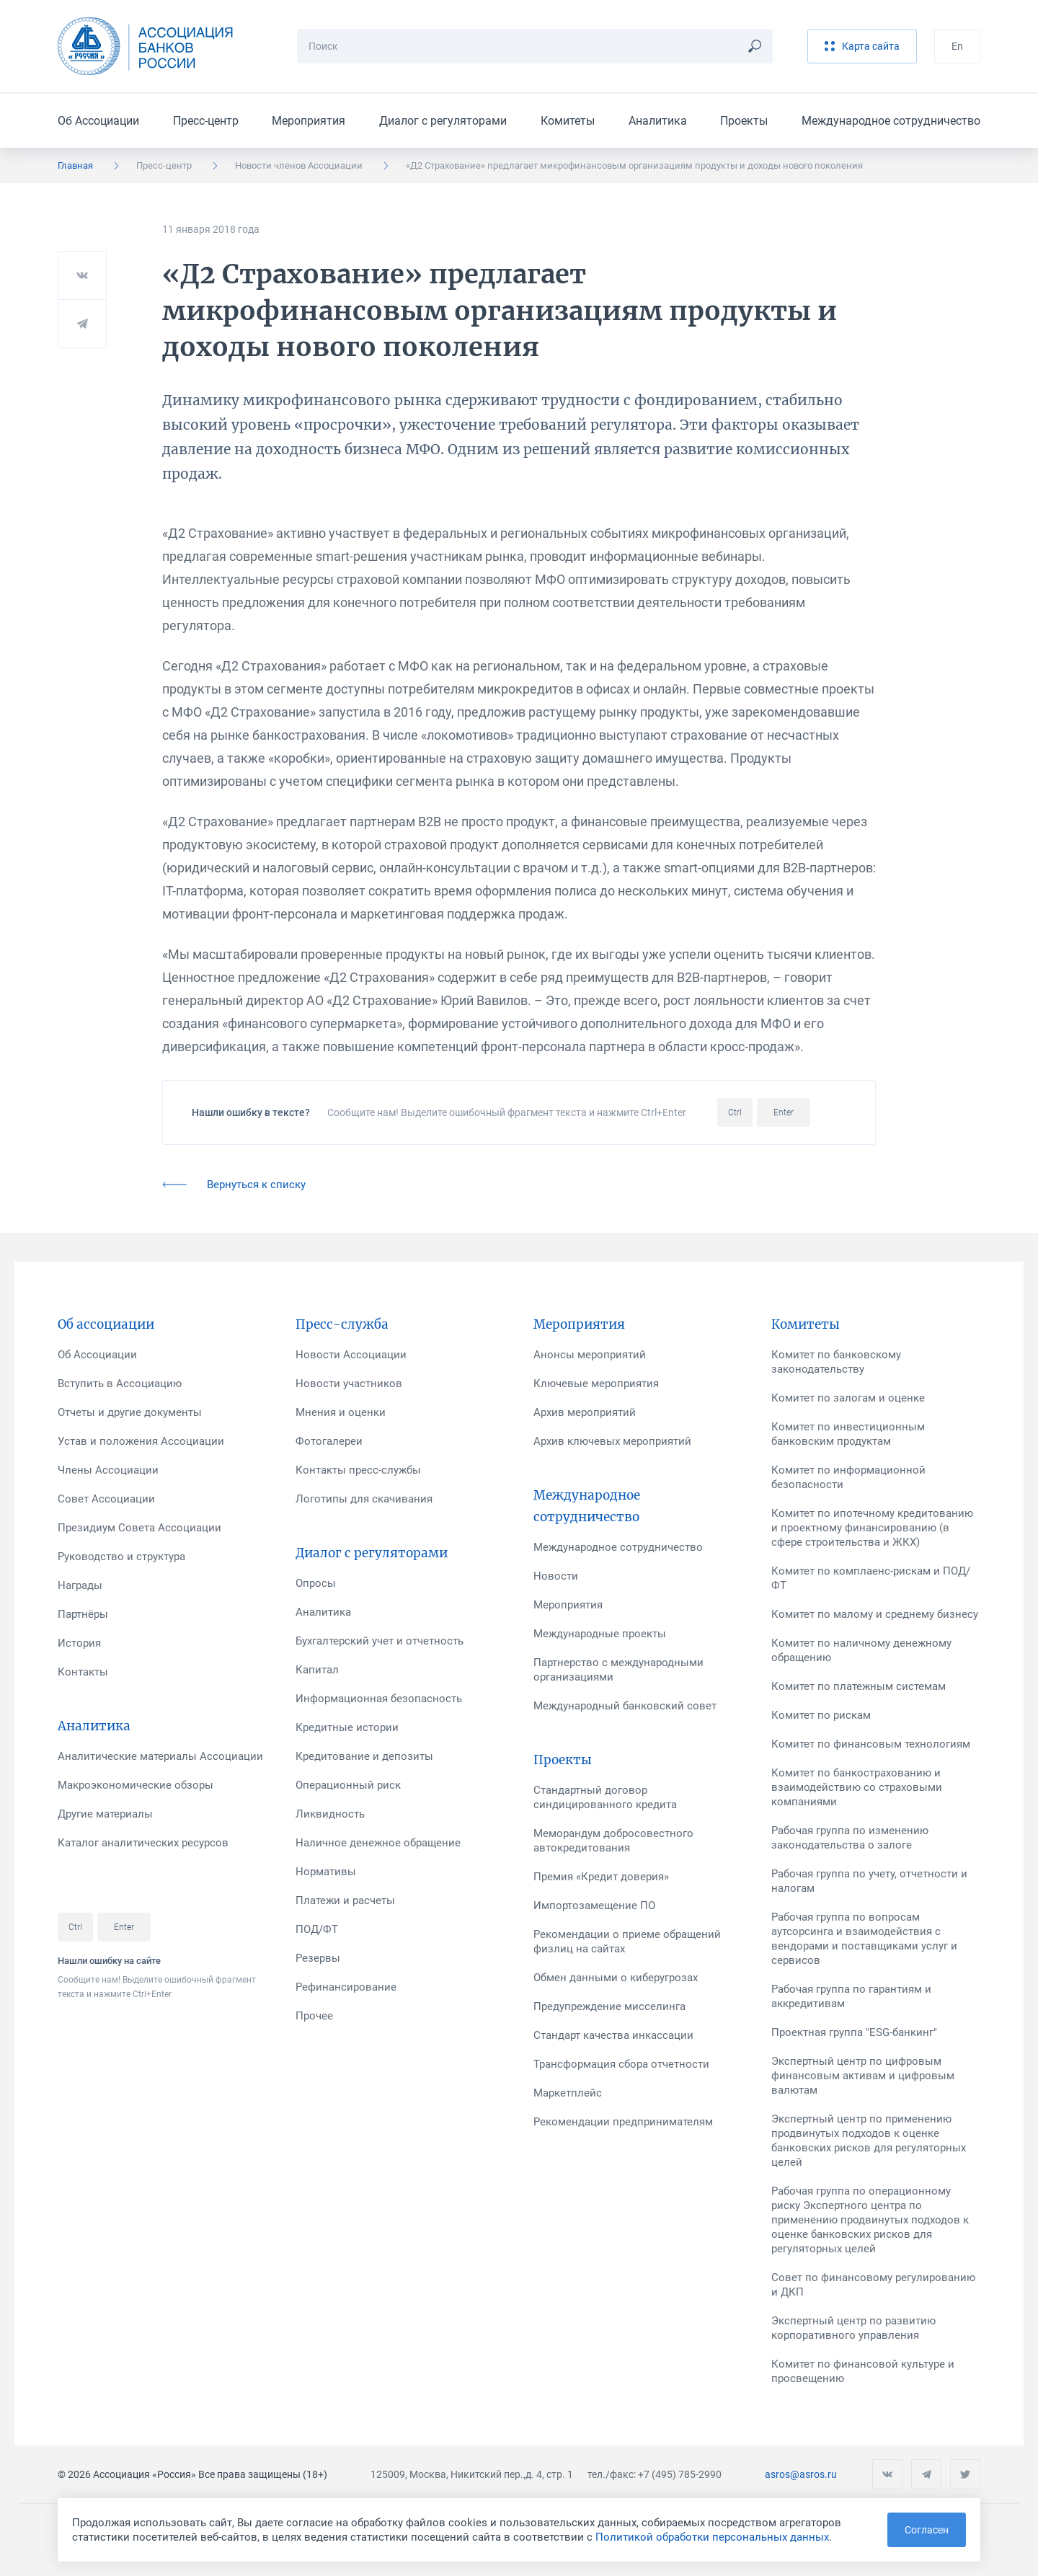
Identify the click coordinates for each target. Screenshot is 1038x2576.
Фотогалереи (329, 1441)
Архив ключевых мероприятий (612, 1441)
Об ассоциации (106, 1324)
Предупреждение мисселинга (609, 2006)
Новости (555, 1576)
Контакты (83, 1671)
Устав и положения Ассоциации (141, 1441)
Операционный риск (348, 1785)
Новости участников (349, 1383)
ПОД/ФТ (317, 1929)
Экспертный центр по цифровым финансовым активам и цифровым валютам (862, 2076)
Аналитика (658, 121)
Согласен (927, 2530)
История (79, 1643)
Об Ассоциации (98, 121)
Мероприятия (308, 121)
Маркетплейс (567, 2092)
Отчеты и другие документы (130, 1412)
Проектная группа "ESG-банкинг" (854, 2032)
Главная (75, 165)
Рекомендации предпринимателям (623, 2121)
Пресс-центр (206, 121)
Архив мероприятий (584, 1412)
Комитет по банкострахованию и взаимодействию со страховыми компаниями (856, 1787)
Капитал (317, 1669)
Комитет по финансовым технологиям (870, 1744)
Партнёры (83, 1614)
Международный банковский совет (625, 1705)
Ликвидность (330, 1813)
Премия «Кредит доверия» (601, 1876)
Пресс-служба (342, 1324)
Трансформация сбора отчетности (621, 2064)
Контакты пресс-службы (358, 1470)
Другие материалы (105, 1813)
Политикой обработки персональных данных (712, 2537)
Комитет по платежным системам (858, 1686)
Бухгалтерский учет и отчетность (379, 1640)
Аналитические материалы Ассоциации (160, 1756)
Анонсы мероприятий (589, 1354)
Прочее (314, 2015)
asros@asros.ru (801, 2474)
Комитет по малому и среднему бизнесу (874, 1614)
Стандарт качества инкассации (613, 2035)
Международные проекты (599, 1633)
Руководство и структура (121, 1556)
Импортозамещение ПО (594, 1905)
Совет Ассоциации (106, 1498)
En (957, 46)
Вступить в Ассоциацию (120, 1383)
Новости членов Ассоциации (299, 165)
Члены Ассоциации (108, 1470)
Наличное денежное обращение (378, 1842)
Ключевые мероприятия (596, 1383)
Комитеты (568, 121)
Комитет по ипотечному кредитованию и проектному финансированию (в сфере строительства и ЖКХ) (872, 1528)
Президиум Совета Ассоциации (139, 1527)
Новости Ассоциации (351, 1354)
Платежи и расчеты (345, 1900)
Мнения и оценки (341, 1412)
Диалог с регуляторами (443, 121)
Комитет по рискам (821, 1715)
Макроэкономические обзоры (135, 1785)
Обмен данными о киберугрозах (615, 1977)
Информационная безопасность (379, 1698)
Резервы (318, 1958)
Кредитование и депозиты (364, 1756)
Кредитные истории (347, 1727)
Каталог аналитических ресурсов (143, 1842)
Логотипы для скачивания (364, 1498)
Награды (80, 1585)
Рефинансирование (346, 1986)
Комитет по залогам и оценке (848, 1397)
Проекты (744, 121)
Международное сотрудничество (891, 121)
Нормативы (326, 1871)
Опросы (316, 1583)
